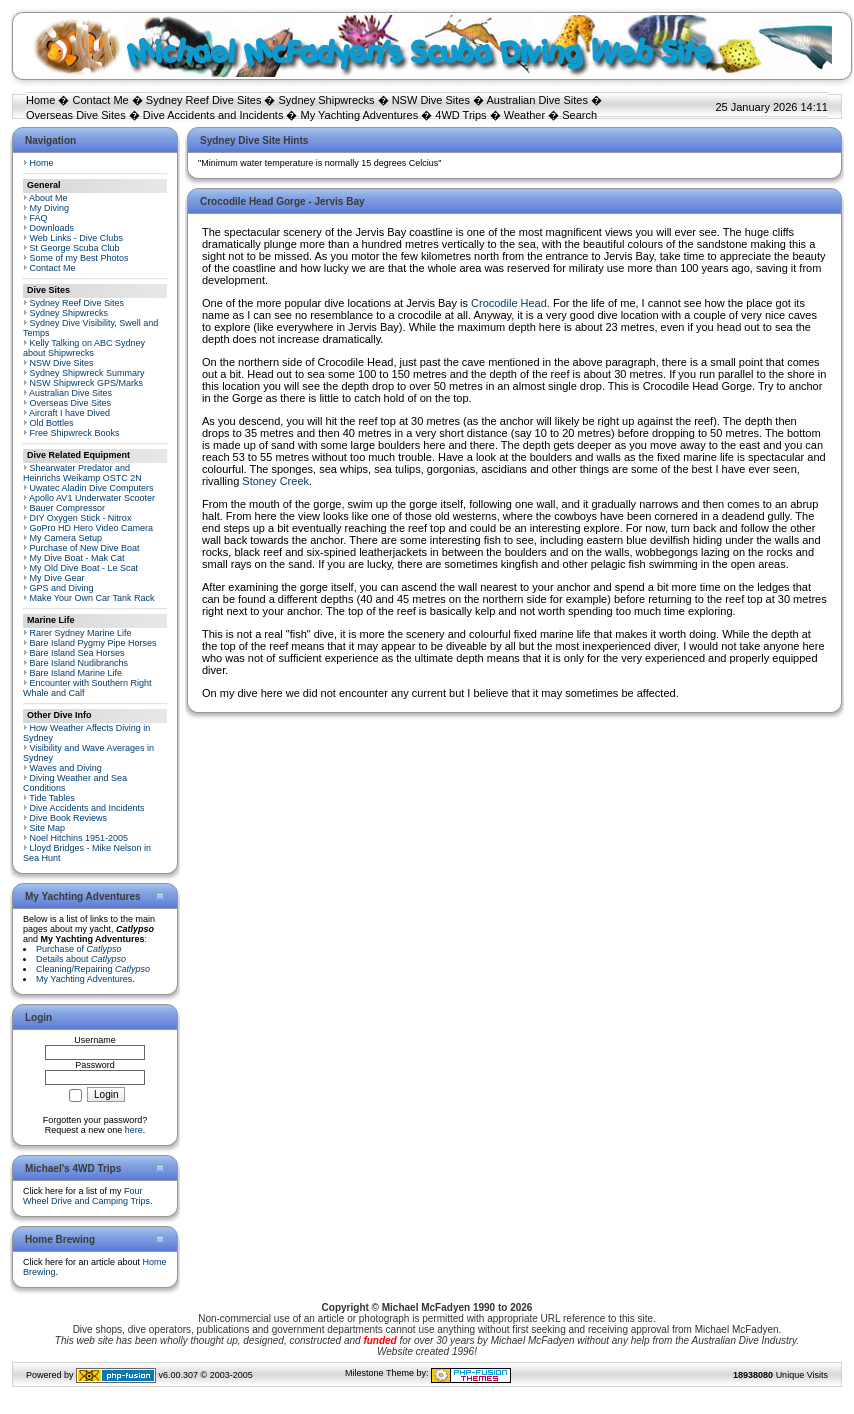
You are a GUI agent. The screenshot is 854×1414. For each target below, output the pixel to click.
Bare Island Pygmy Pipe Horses (93, 643)
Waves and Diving (66, 768)
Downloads (52, 228)
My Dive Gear (57, 578)
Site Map (48, 828)
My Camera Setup (66, 538)
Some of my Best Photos (79, 258)
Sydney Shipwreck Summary (87, 373)
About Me (48, 198)
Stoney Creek (275, 481)
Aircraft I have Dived (69, 413)
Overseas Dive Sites (76, 115)
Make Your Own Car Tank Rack (92, 598)
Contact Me (100, 100)
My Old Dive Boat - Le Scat (84, 568)
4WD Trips (460, 115)
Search (579, 115)
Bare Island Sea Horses (77, 653)
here (134, 1130)
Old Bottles (52, 423)
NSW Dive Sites (431, 100)
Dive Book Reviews (69, 818)
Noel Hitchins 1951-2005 (79, 838)
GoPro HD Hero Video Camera (91, 528)
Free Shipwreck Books (75, 433)
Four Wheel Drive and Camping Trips (86, 1196)
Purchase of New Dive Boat (85, 548)
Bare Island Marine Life (76, 673)
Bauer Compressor (68, 508)
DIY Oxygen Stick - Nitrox (81, 518)
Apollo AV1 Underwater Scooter (92, 498)
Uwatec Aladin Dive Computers (92, 488)
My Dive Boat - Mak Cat (77, 558)
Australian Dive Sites (537, 100)
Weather (524, 115)
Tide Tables (52, 798)
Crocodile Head (509, 303)
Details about (81, 959)
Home (40, 100)
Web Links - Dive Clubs (76, 238)
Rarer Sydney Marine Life (81, 633)
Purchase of (79, 949)
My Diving (50, 208)
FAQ (39, 218)
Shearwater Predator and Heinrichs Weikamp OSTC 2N (82, 473)
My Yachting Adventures (360, 115)
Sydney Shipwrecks (327, 100)
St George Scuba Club (75, 248)
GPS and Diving (62, 588)
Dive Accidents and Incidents (213, 115)
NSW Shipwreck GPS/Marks (87, 383)
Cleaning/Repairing (93, 969)
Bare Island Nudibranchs (79, 663)
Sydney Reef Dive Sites (204, 100)
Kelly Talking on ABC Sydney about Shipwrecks (84, 348)
